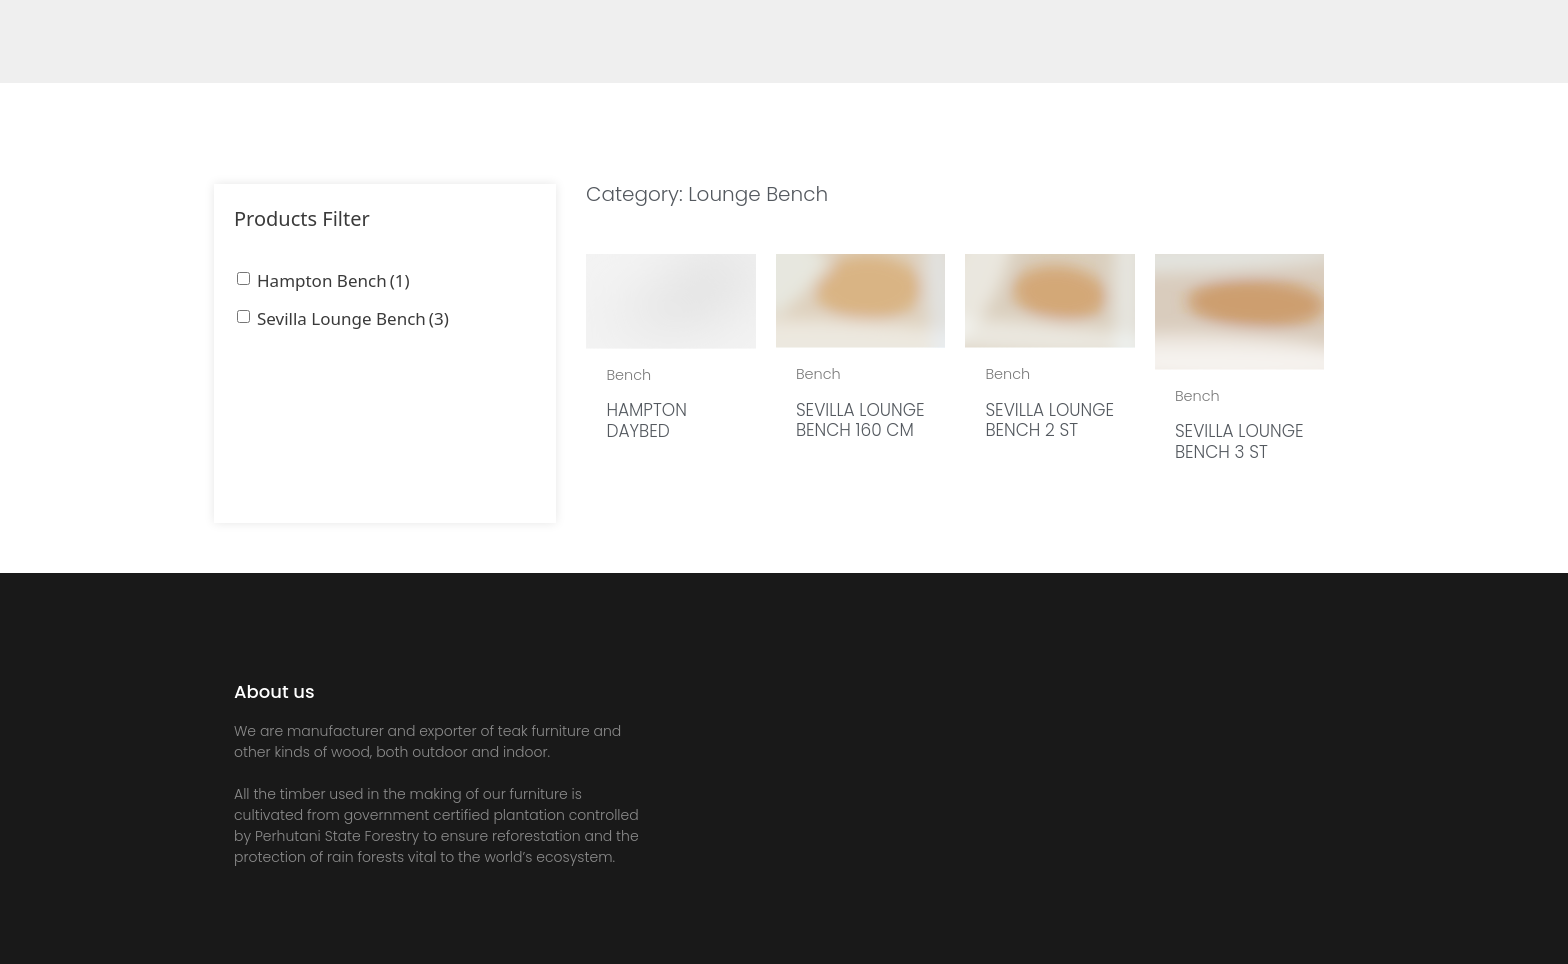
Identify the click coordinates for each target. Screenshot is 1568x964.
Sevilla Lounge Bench (353, 318)
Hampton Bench (333, 280)
